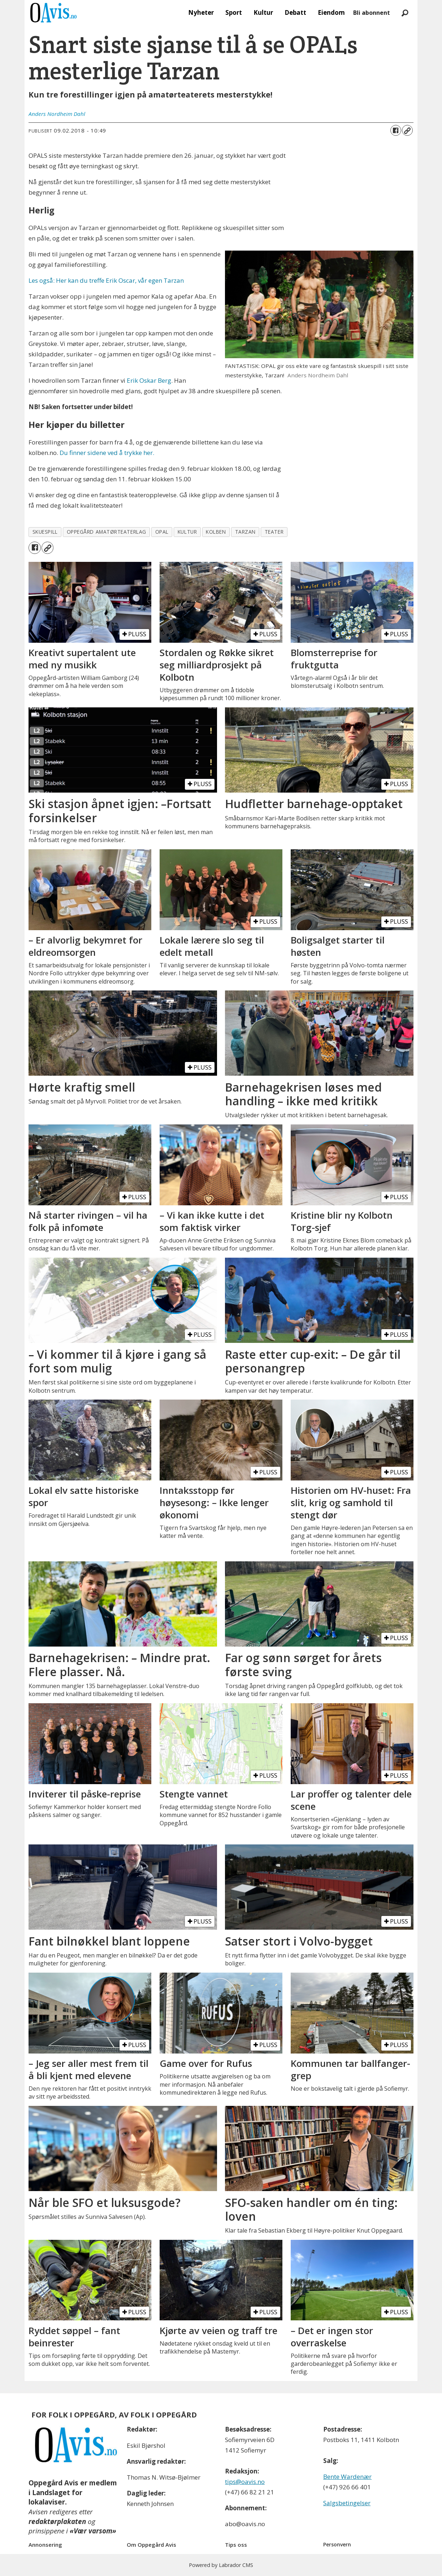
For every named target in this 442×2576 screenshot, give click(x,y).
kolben (216, 531)
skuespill (45, 531)
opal (162, 531)
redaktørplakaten (57, 2521)
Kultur (263, 12)
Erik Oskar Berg (149, 380)
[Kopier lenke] (407, 130)
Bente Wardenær (347, 2476)
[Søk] (404, 12)
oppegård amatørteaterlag (106, 531)
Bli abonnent (371, 13)
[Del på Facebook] (395, 130)
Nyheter (201, 12)
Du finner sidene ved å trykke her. (107, 452)
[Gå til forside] (53, 12)
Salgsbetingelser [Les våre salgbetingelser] (346, 2503)
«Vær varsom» (93, 2531)
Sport (233, 12)
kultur (187, 531)
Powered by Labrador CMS (221, 2565)
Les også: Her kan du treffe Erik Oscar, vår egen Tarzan (106, 280)
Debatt (295, 12)
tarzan (245, 531)
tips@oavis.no (245, 2481)
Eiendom (331, 12)
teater (274, 531)
